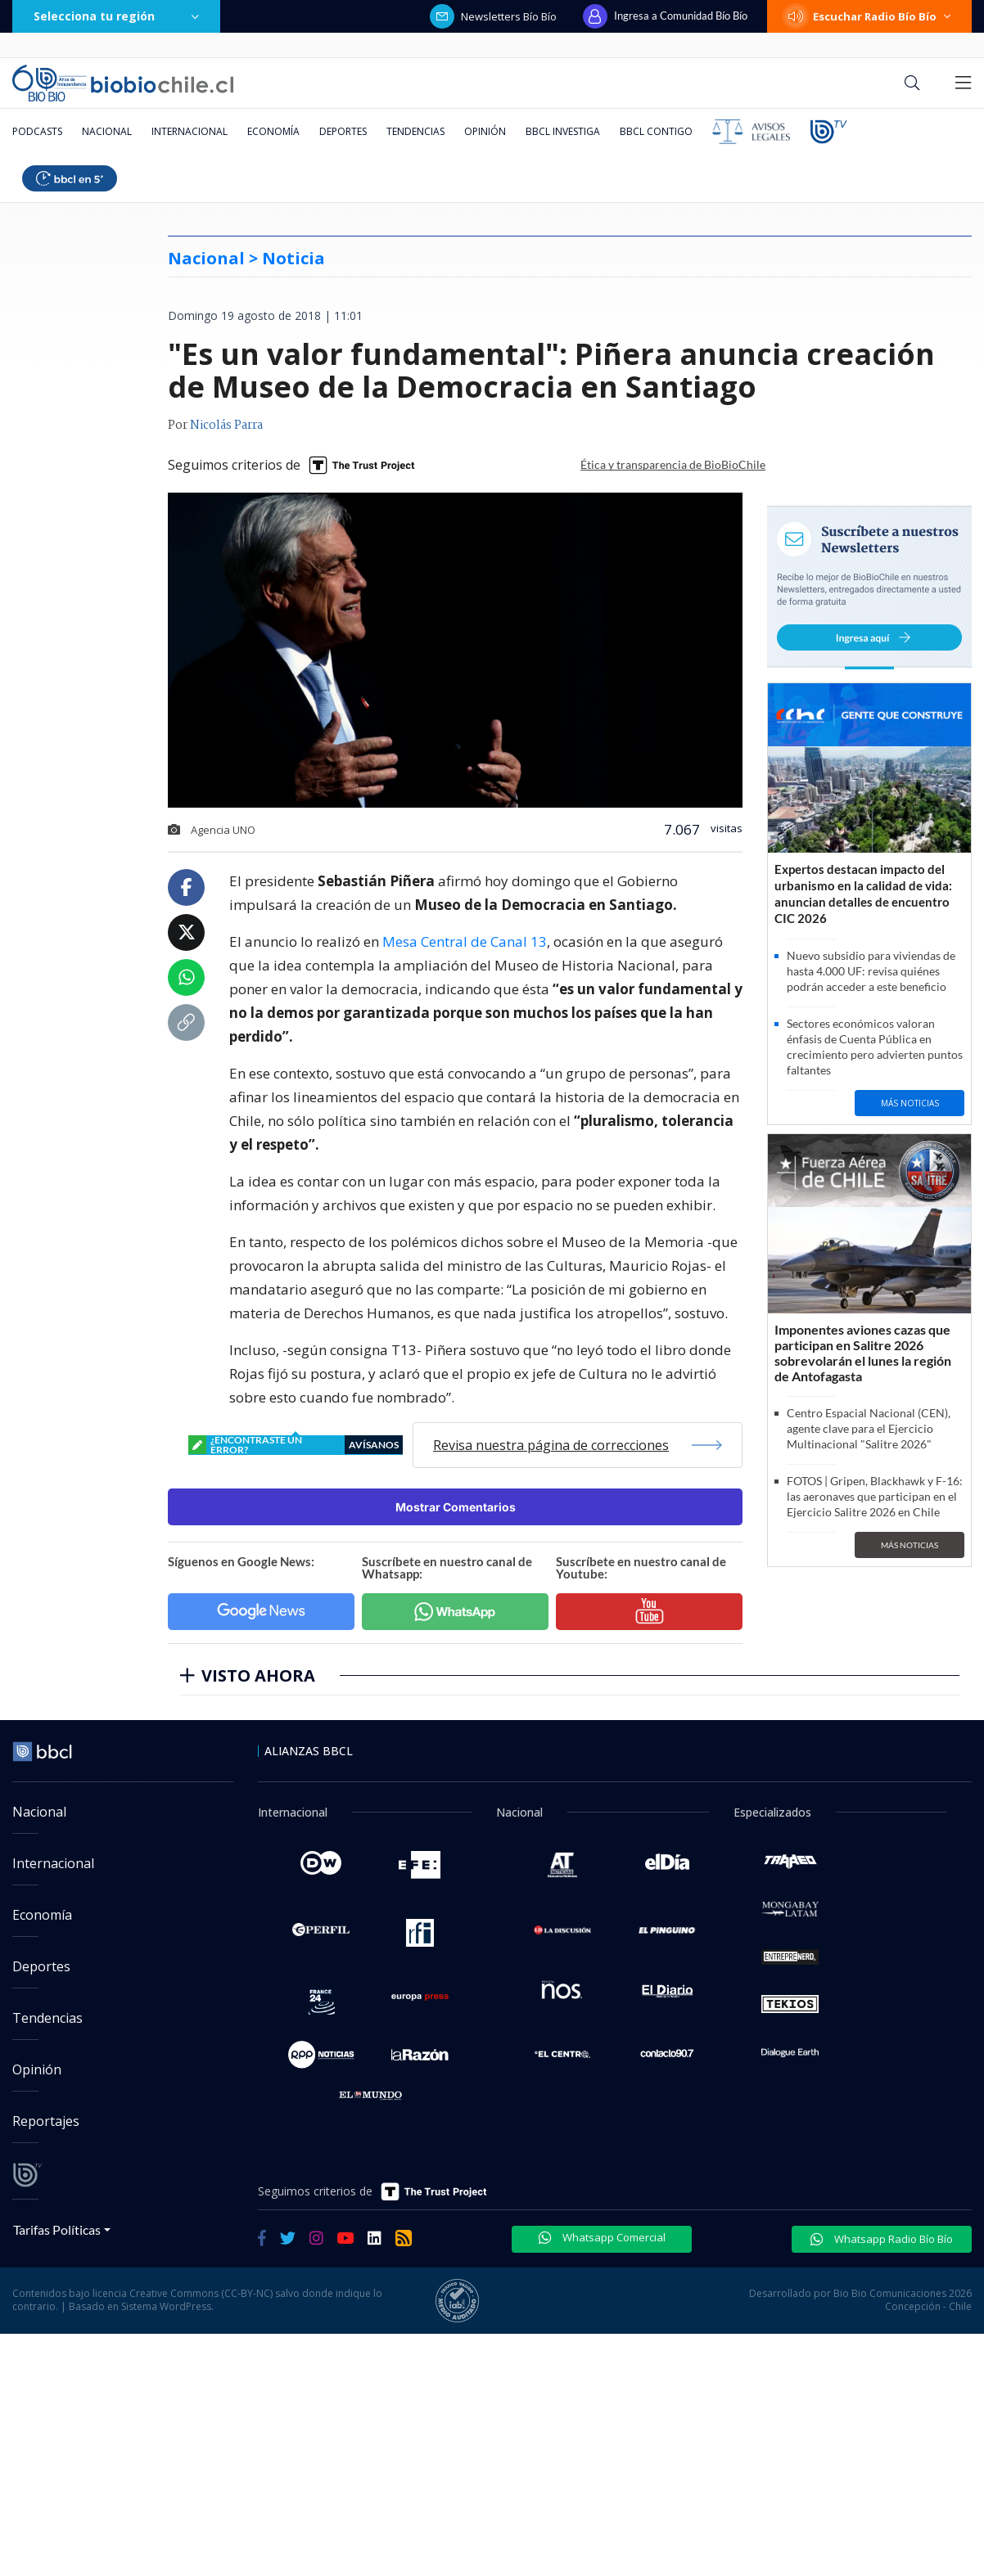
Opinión (485, 131)
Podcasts (37, 131)
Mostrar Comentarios (455, 1507)
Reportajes (45, 2121)
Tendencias (415, 131)
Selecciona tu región (116, 16)
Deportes (343, 131)
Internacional (189, 131)
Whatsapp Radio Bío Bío (881, 2238)
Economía (273, 131)
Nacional (107, 131)
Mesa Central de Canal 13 (464, 941)
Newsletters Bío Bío (493, 16)
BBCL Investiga (563, 131)
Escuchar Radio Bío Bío (869, 16)
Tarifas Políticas (57, 2229)
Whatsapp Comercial (602, 2237)
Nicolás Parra (226, 425)
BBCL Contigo (656, 131)
